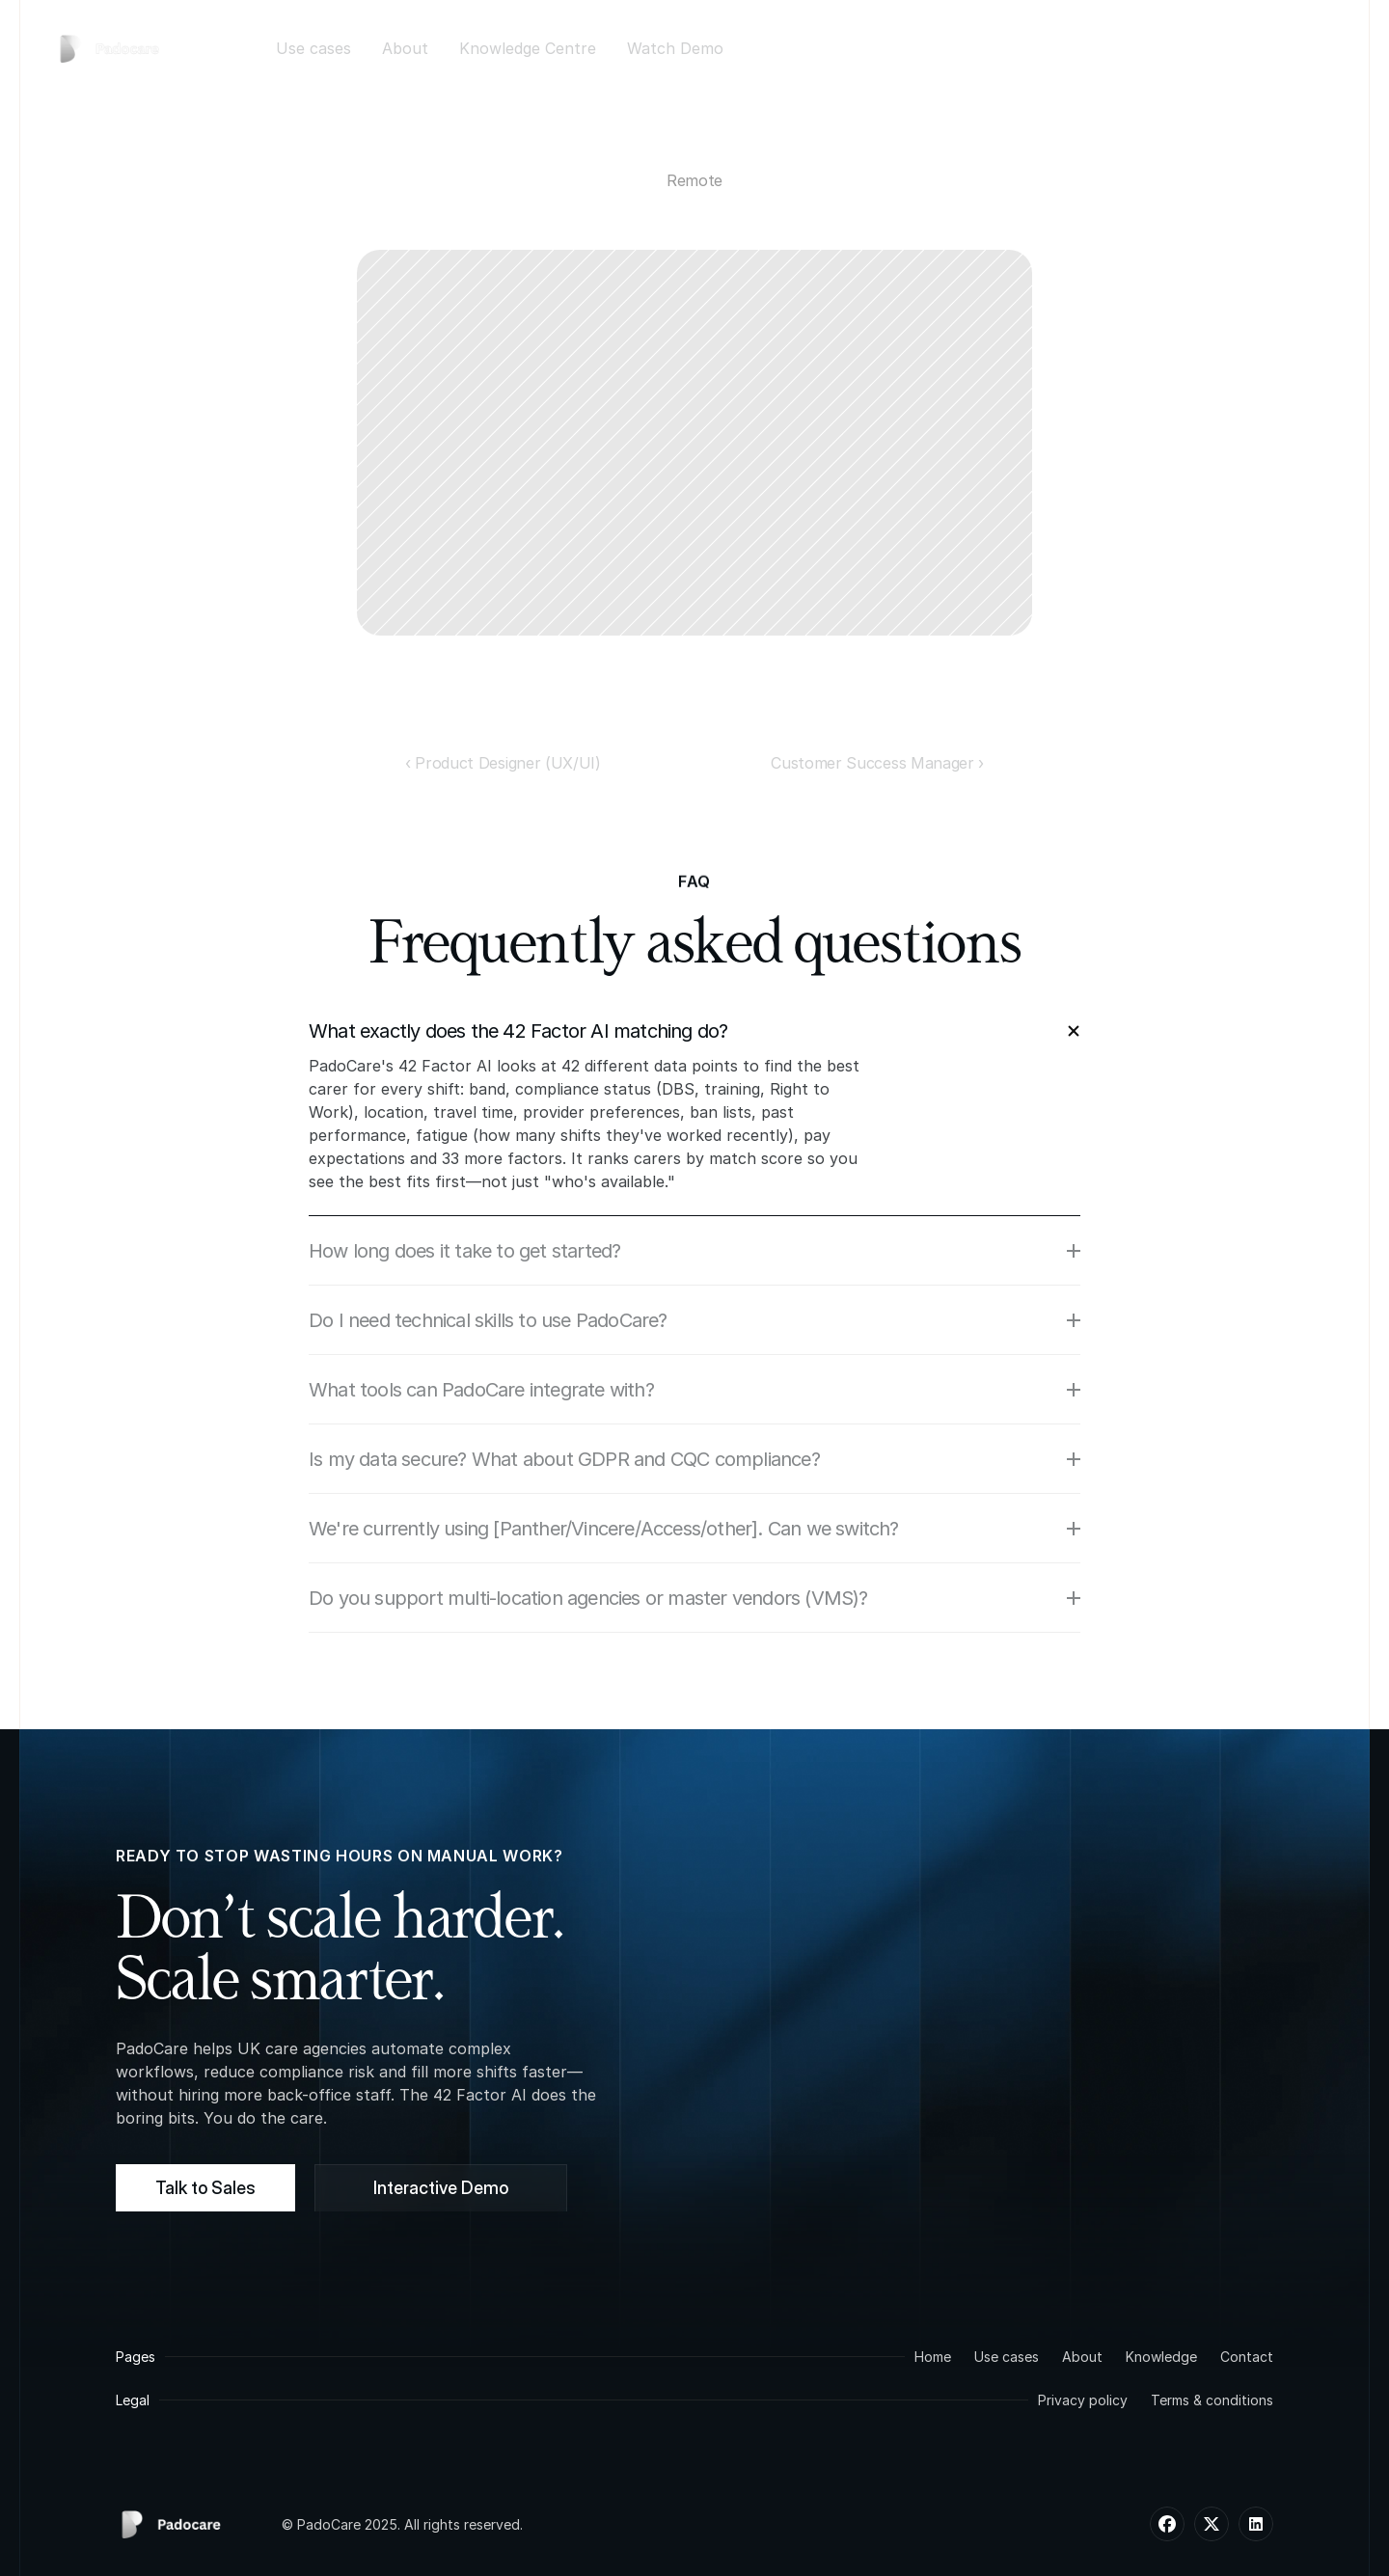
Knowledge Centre (527, 48)
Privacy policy (1083, 2400)
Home (932, 2356)
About (405, 48)
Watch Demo (675, 48)
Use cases (313, 48)
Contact (1246, 2356)
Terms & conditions (1212, 2400)
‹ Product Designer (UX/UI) (503, 763)
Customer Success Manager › (877, 763)
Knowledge (1161, 2356)
